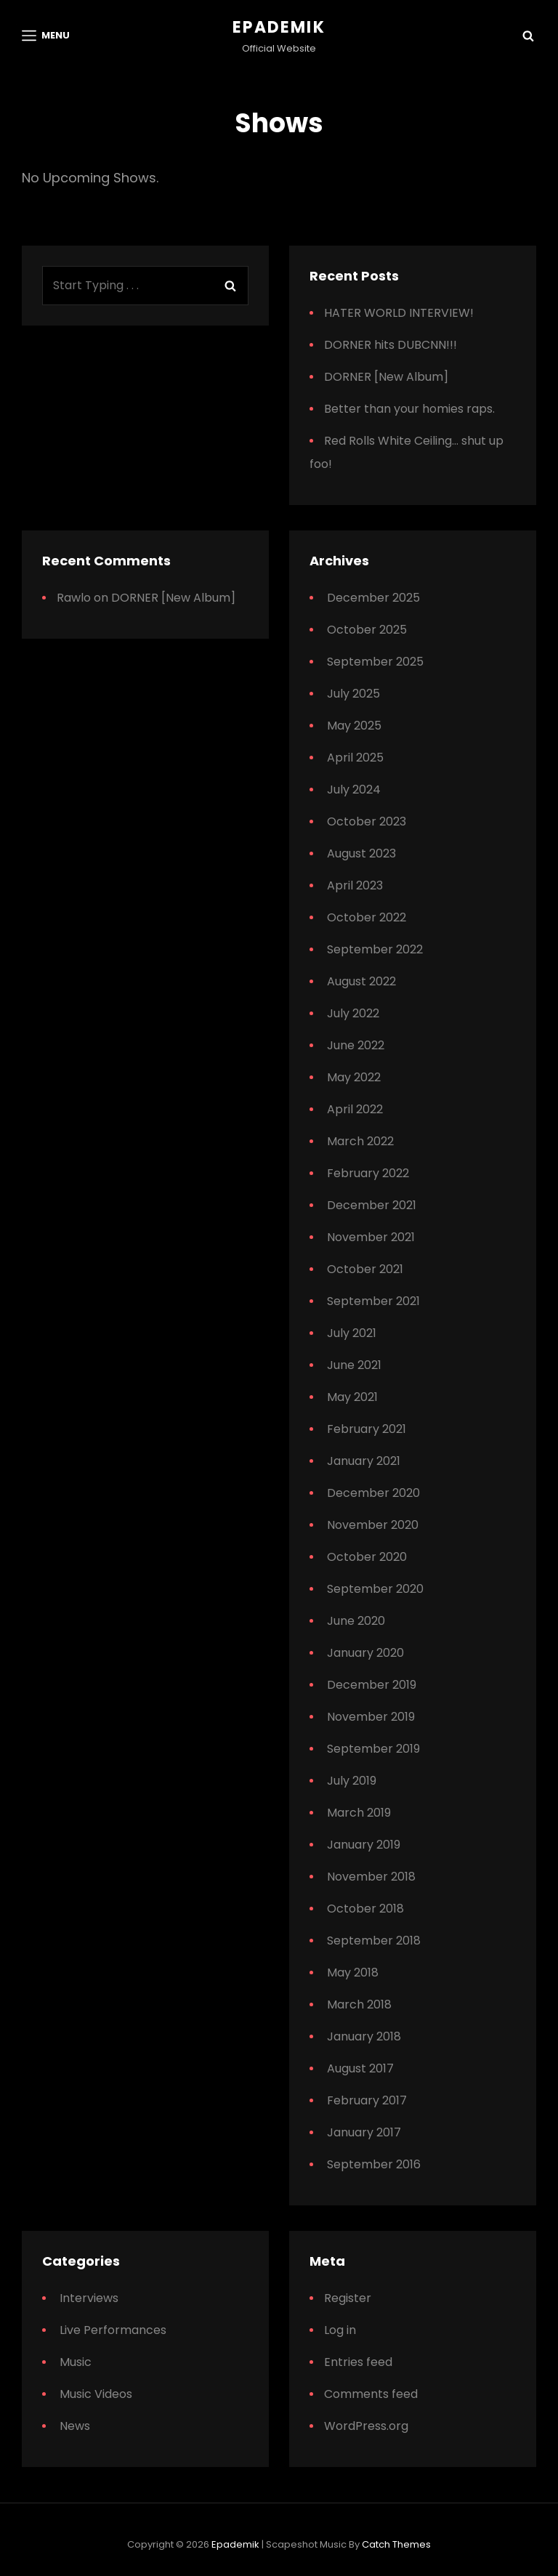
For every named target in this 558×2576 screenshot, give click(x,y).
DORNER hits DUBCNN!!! (390, 344)
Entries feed (358, 2362)
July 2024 (354, 789)
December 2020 (373, 1493)
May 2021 (352, 1397)
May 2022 (354, 1077)
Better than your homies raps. (409, 408)
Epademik (279, 27)
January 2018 (364, 2036)
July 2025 (353, 693)
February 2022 (368, 1173)
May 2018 (353, 1972)
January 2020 (365, 1652)
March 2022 (360, 1141)
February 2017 (367, 2100)
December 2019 (371, 1684)
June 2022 (355, 1045)
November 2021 (371, 1237)
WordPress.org (366, 2426)
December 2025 (373, 597)
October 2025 (367, 629)
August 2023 (361, 853)
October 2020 (367, 1557)
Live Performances (113, 2330)
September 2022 (375, 949)
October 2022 (366, 917)
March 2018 (359, 2004)
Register (347, 2298)
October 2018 (365, 1908)
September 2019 (373, 1748)
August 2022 (361, 981)
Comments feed (371, 2394)
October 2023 (366, 821)
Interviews (89, 2298)
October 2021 (365, 1269)
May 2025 (354, 725)
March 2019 (359, 1812)
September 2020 (375, 1588)
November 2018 (371, 1876)
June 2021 (354, 1365)
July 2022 (353, 1013)
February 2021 (366, 1429)
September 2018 (374, 1940)
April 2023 (355, 885)
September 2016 (374, 2164)
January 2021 (363, 1461)
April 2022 (355, 1109)
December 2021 (371, 1205)
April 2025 (355, 757)
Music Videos (96, 2394)
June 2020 (356, 1620)
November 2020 (372, 1525)
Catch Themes (396, 2544)
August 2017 (360, 2068)
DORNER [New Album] (386, 376)
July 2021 (351, 1333)
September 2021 (373, 1301)
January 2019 (363, 1844)
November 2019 (371, 1716)
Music (76, 2362)
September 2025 (375, 661)
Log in (340, 2330)
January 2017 (364, 2132)
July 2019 (351, 1780)
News (75, 2426)
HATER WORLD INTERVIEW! (399, 312)
